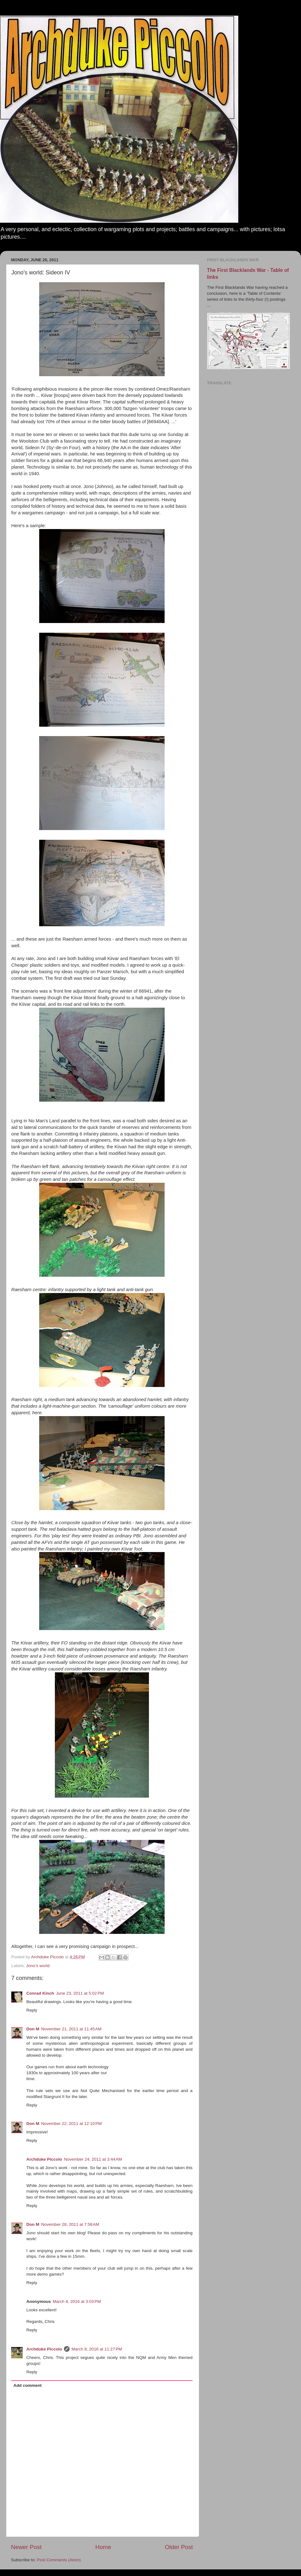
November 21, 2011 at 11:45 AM (71, 2029)
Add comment (27, 2385)
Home (103, 2547)
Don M (32, 2029)
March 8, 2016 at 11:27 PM (96, 2349)
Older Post (179, 2547)
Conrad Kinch (40, 1993)
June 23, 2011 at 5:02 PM (80, 1993)
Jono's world (38, 1965)
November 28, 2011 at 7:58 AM (70, 2224)
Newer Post (26, 2547)
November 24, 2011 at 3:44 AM (93, 2159)
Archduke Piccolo (44, 2159)
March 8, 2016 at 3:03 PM (77, 2301)
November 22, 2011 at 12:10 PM (71, 2123)
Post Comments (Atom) (59, 2560)
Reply (31, 2010)
